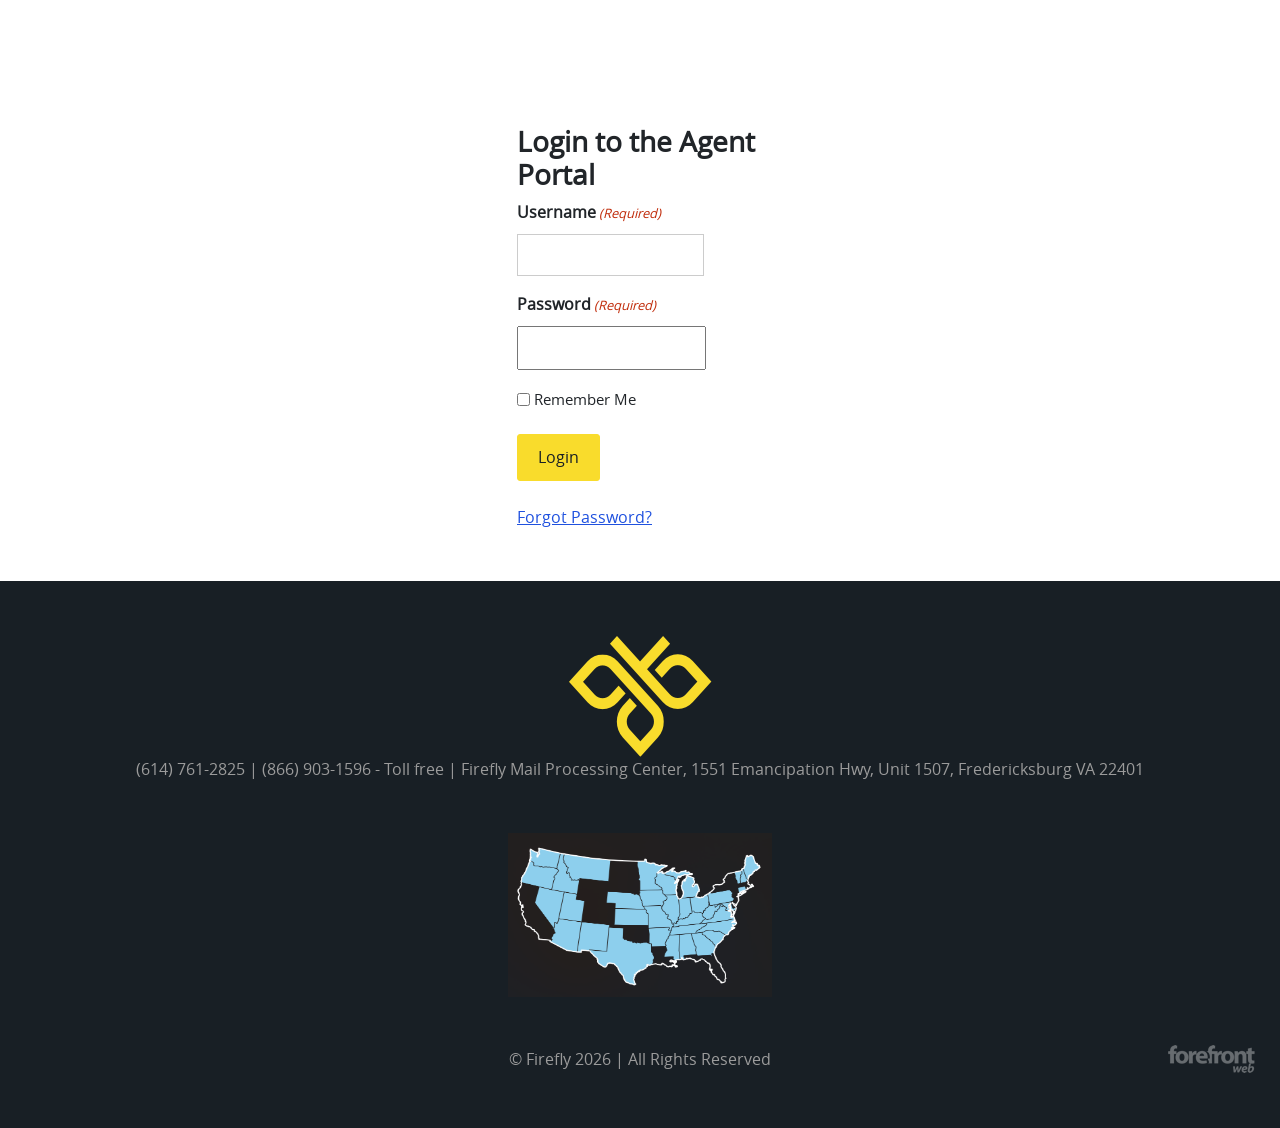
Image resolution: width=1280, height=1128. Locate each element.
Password (586, 304)
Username (589, 212)
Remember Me (585, 399)
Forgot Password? (584, 517)
